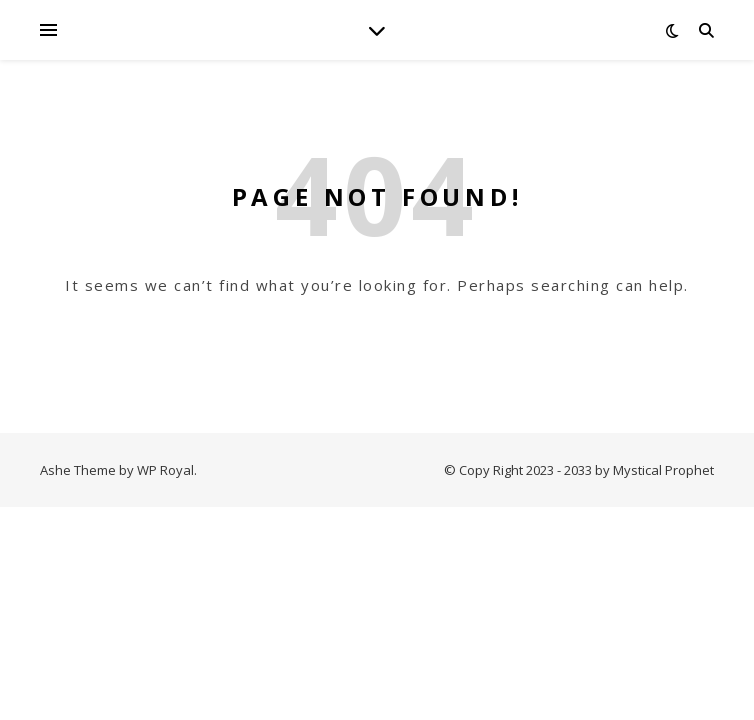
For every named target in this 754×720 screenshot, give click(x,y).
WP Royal (165, 470)
